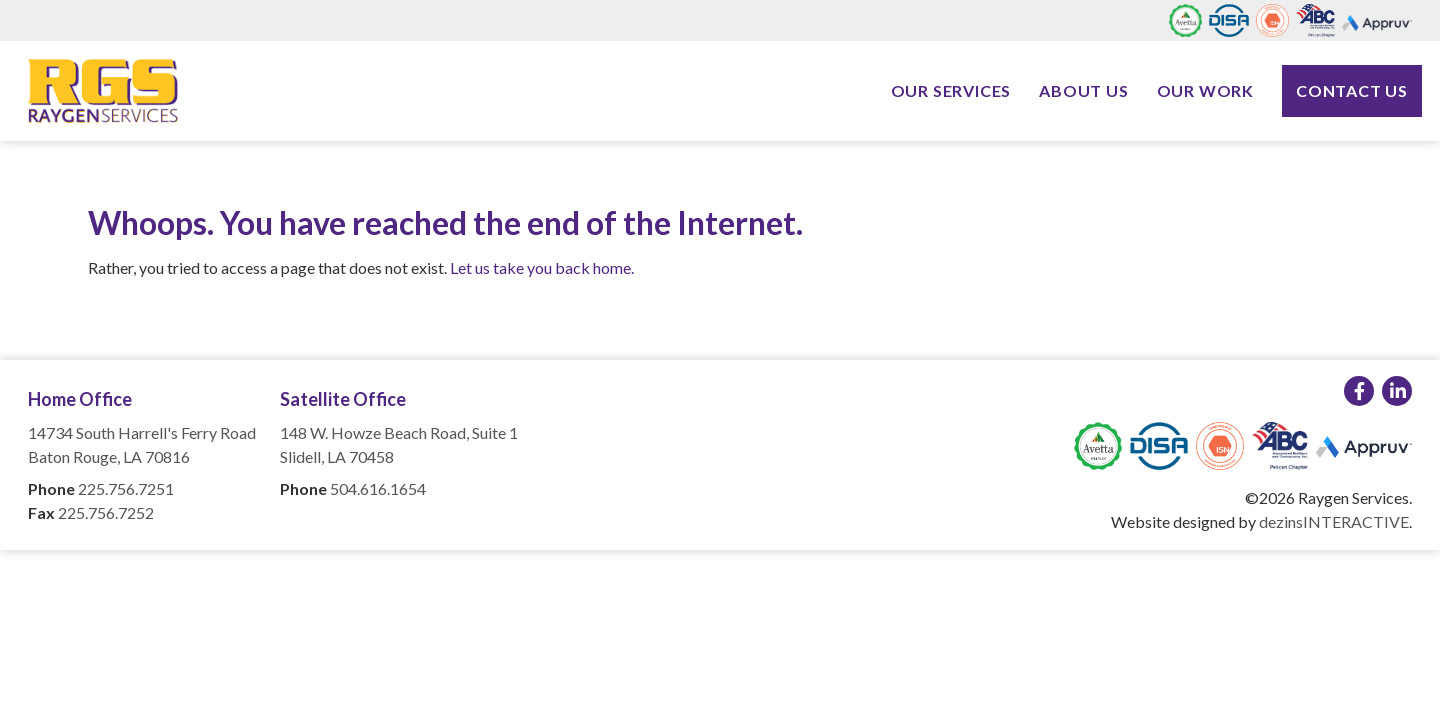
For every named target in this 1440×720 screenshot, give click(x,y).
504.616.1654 (378, 488)
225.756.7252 (106, 512)
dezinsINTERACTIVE (1334, 521)
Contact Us (1352, 90)
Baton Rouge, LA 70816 (109, 456)
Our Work (1205, 90)
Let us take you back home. (542, 267)
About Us (1083, 90)
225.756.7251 (126, 488)
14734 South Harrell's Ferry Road (142, 432)
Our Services (951, 90)
